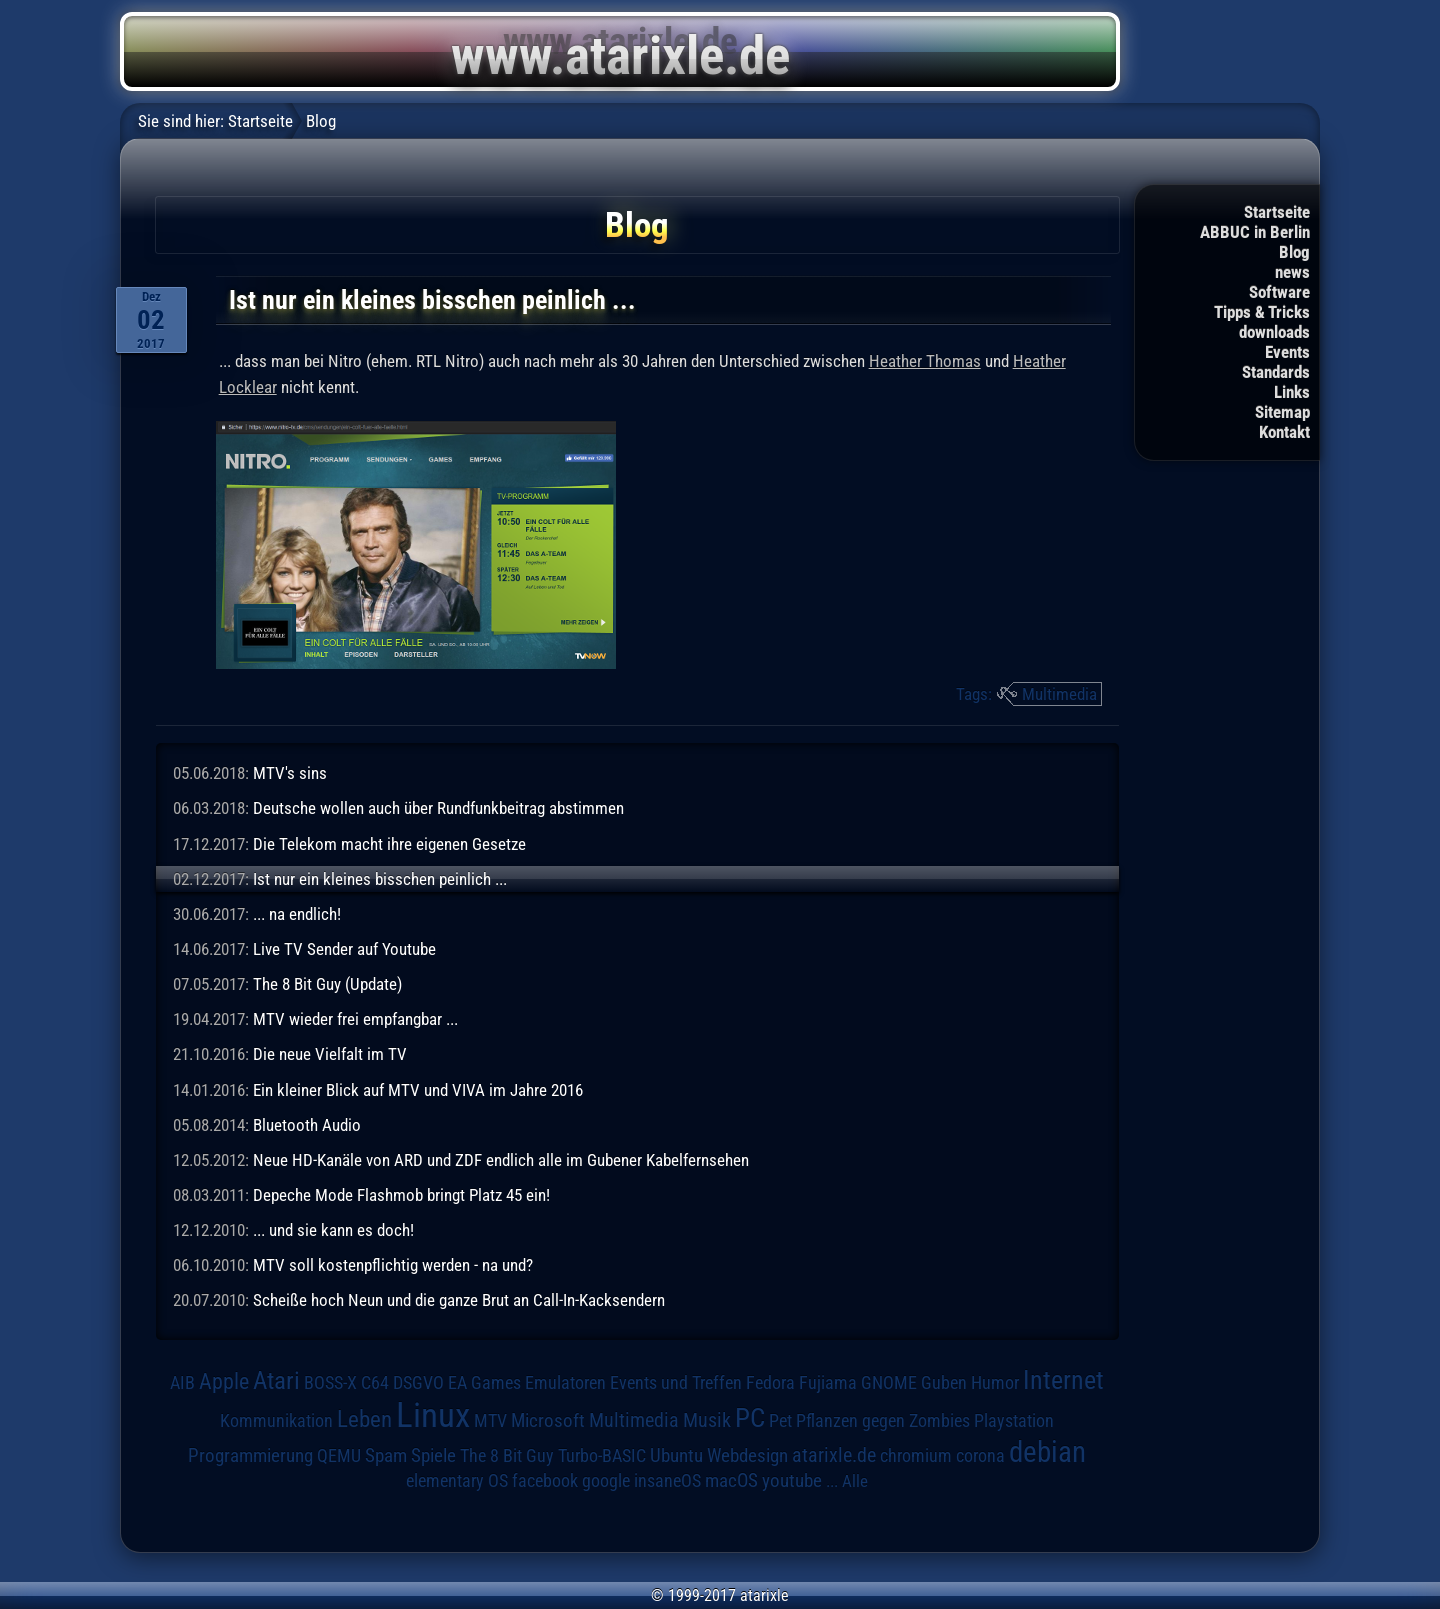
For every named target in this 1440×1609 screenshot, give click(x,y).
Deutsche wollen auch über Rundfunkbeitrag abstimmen (438, 808)
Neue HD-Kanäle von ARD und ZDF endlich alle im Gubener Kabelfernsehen (501, 1160)
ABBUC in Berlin (1255, 232)
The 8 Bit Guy (507, 1455)
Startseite (1277, 212)
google (606, 1481)
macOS (731, 1481)
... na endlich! (297, 914)
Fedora (770, 1382)
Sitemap (1282, 412)
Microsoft (548, 1420)
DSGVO (418, 1383)
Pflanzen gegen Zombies (883, 1421)
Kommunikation (276, 1420)
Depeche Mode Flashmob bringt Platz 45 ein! (401, 1195)
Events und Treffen (676, 1383)
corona (980, 1456)
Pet (780, 1421)
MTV (490, 1420)
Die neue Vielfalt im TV (330, 1054)
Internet (1063, 1380)
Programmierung (250, 1455)
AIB (182, 1383)
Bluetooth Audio (307, 1125)
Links (1292, 392)
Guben (944, 1383)
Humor (995, 1383)
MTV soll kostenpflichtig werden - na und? (393, 1265)
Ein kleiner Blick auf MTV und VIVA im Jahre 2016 (418, 1090)
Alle (855, 1481)
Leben (364, 1419)
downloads (1274, 332)
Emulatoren (565, 1382)
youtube (792, 1480)
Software (1279, 292)
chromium (916, 1456)
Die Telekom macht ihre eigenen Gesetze (389, 844)
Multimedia (1059, 694)
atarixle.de (834, 1455)
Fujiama (828, 1382)
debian (1047, 1452)
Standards (1276, 372)
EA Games (484, 1383)
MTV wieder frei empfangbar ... (355, 1019)
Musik (707, 1420)
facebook (545, 1481)
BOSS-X (330, 1383)
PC (750, 1418)
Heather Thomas (925, 361)
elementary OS (457, 1480)
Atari (276, 1380)
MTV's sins (290, 773)
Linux (433, 1415)
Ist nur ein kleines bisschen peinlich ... (380, 879)
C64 (375, 1383)
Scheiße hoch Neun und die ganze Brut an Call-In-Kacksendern (459, 1300)
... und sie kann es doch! (333, 1230)
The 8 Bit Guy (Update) (327, 984)
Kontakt (1284, 432)
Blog (1294, 252)
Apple (224, 1381)
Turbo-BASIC (602, 1455)
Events (1287, 352)
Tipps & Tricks (1262, 312)
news (1292, 272)
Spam (386, 1456)
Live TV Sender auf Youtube (344, 949)
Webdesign (747, 1456)
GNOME (889, 1382)
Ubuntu (676, 1456)
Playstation (1014, 1421)
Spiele (433, 1455)
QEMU (339, 1456)
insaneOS (667, 1481)
